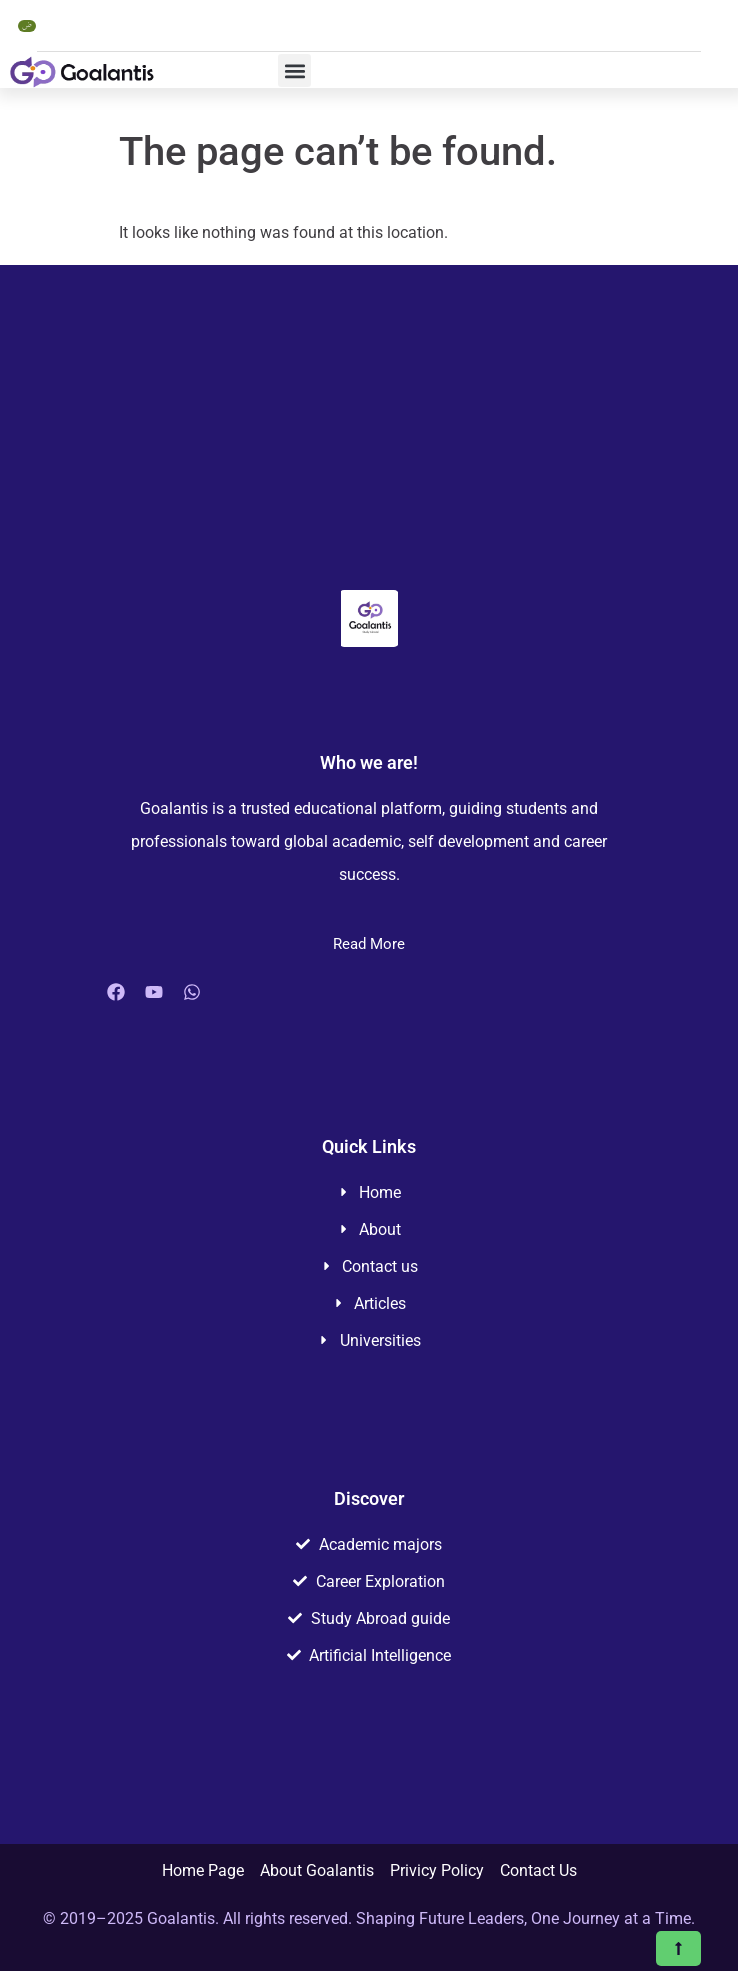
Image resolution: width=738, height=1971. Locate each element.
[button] (294, 70)
